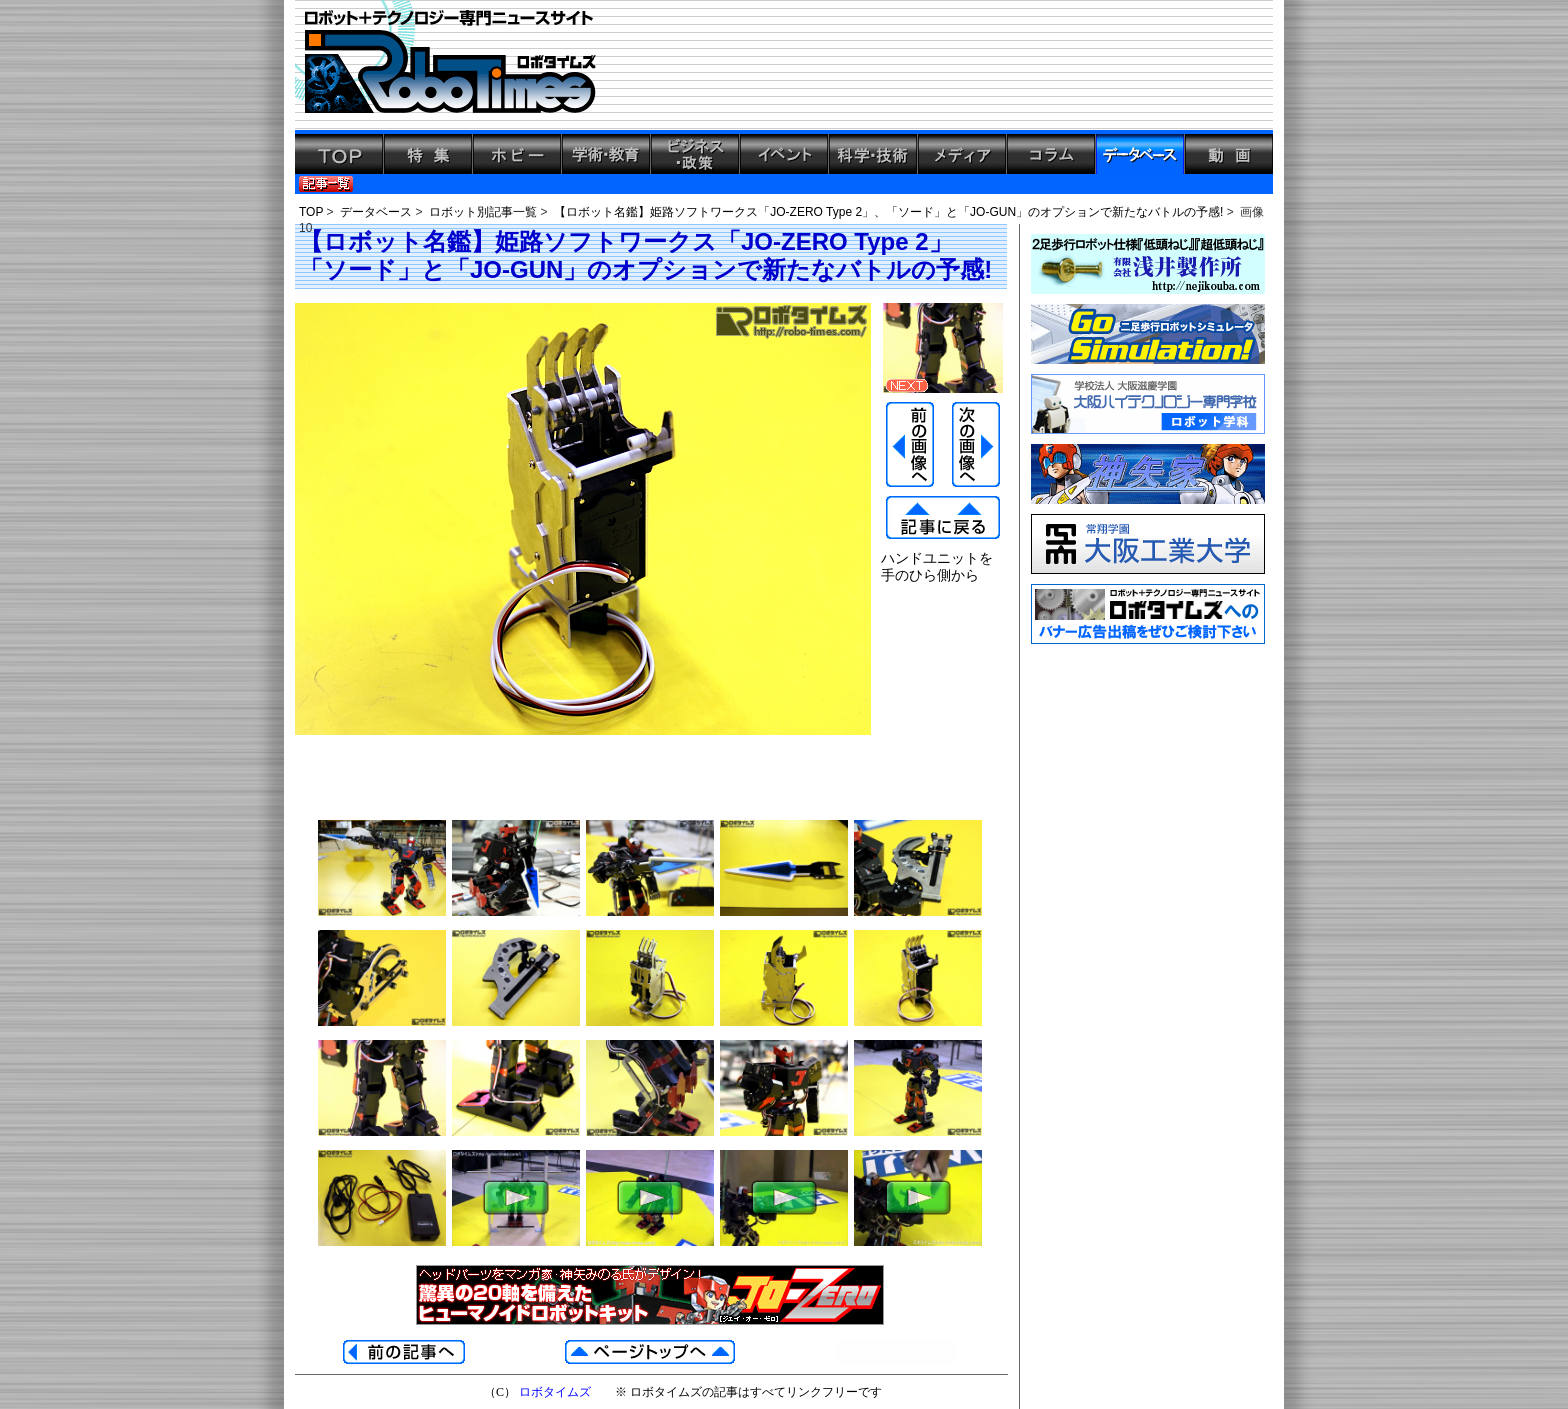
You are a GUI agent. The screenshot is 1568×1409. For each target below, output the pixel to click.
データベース (376, 212)
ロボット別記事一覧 (483, 212)
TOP (311, 212)
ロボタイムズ (555, 1392)
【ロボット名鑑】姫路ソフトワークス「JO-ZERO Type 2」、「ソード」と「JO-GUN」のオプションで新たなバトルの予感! (888, 212)
